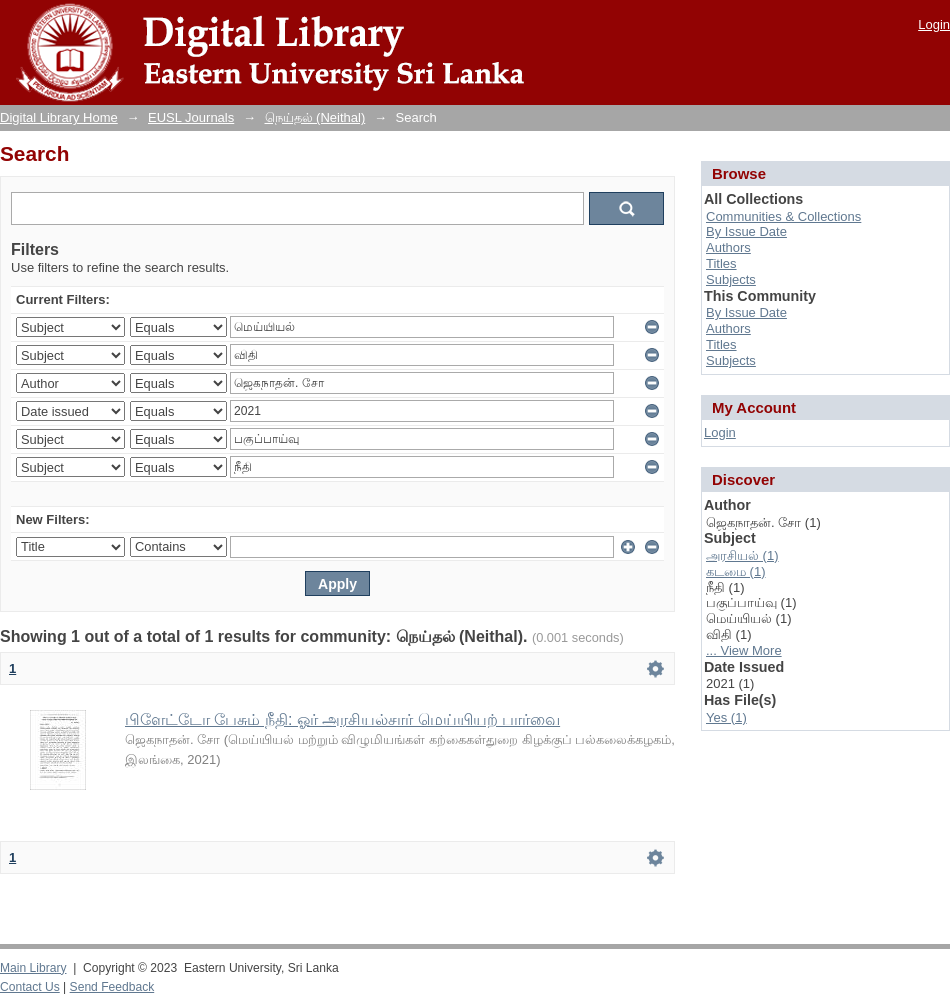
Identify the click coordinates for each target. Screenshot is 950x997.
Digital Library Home (59, 117)
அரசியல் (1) (742, 555)
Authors (728, 247)
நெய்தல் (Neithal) (315, 117)
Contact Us (30, 987)
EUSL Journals (191, 117)
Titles (721, 263)
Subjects (731, 279)
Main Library (33, 968)
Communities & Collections (783, 216)
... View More (744, 650)
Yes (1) (726, 717)
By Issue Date (746, 231)
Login (934, 24)
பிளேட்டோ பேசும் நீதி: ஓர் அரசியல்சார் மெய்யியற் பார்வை (342, 719)
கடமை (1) (736, 571)
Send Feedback (112, 987)
